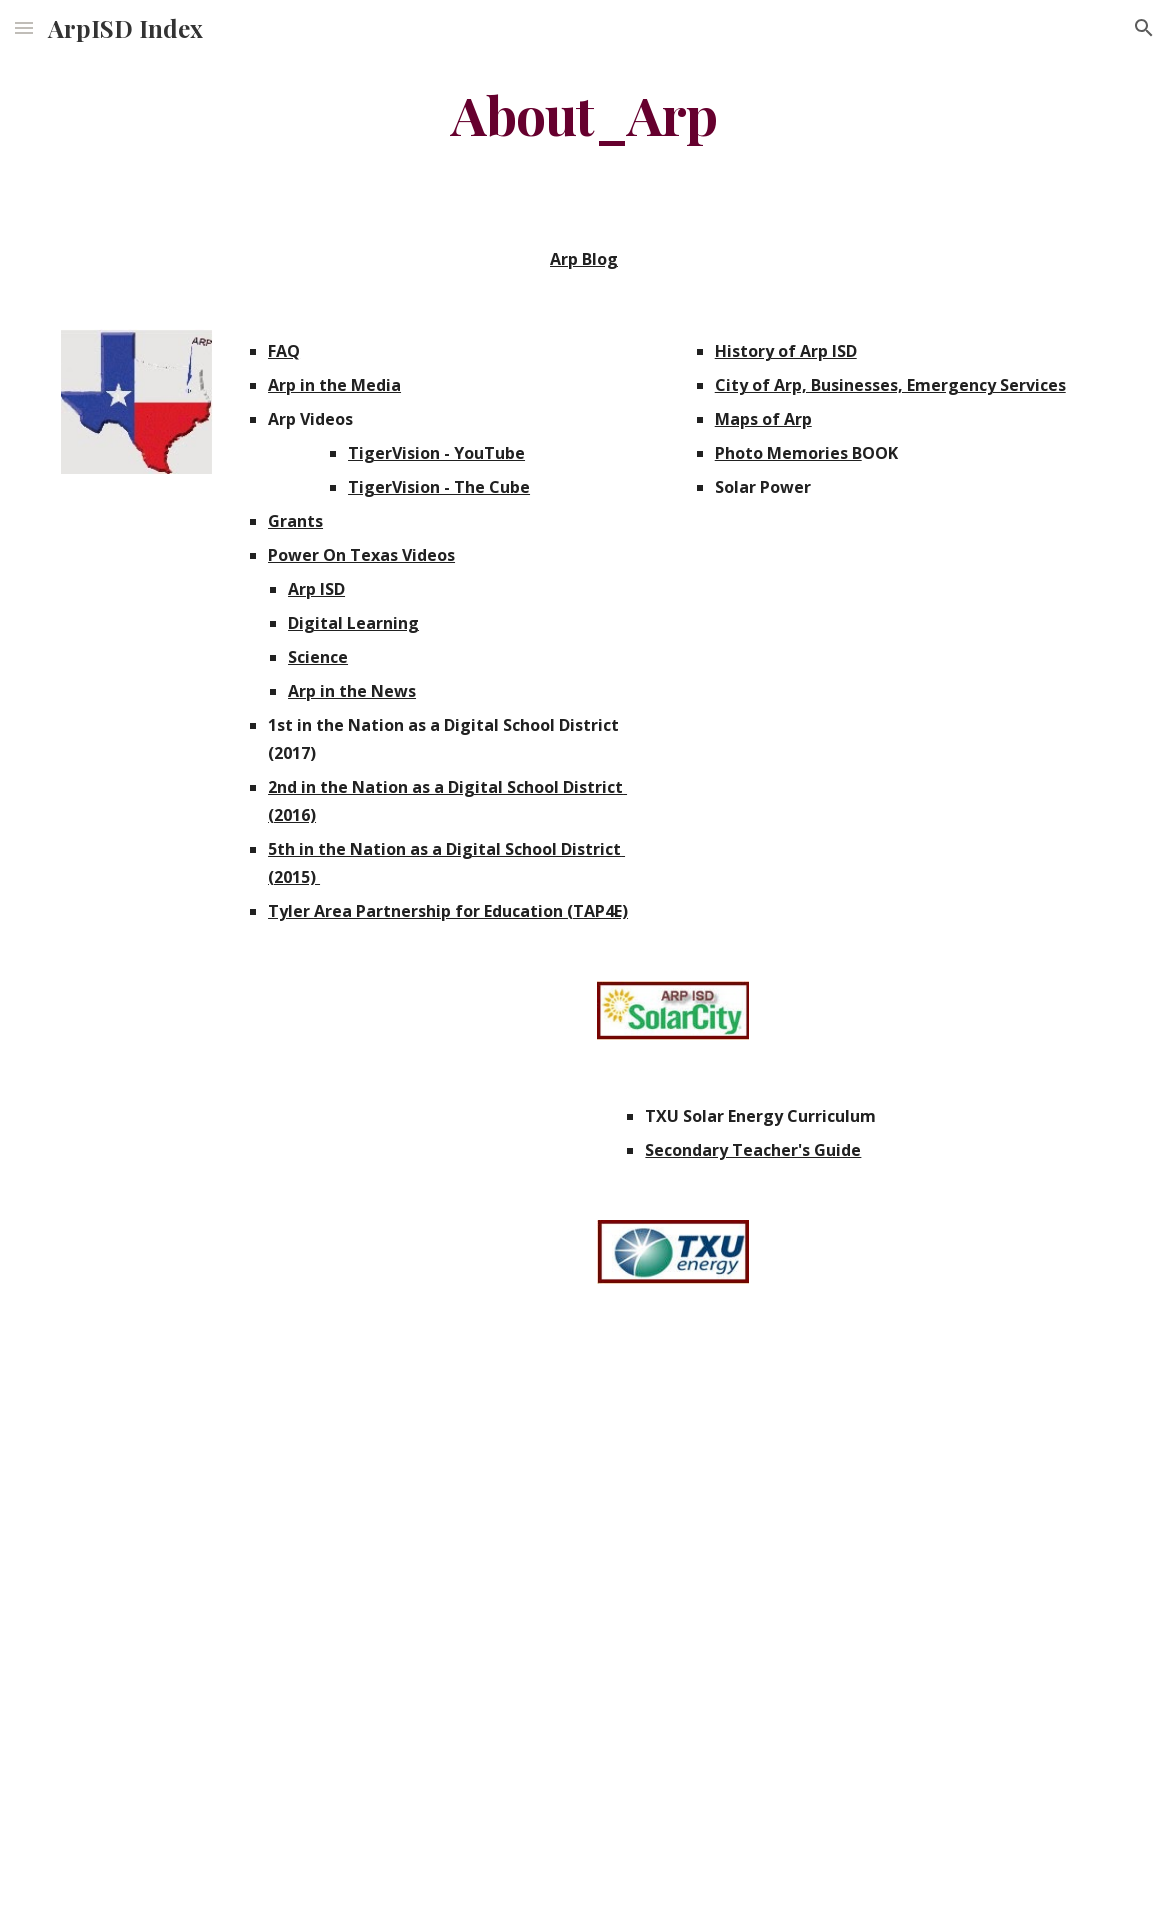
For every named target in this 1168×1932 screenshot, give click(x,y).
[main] (583, 113)
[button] (24, 27)
